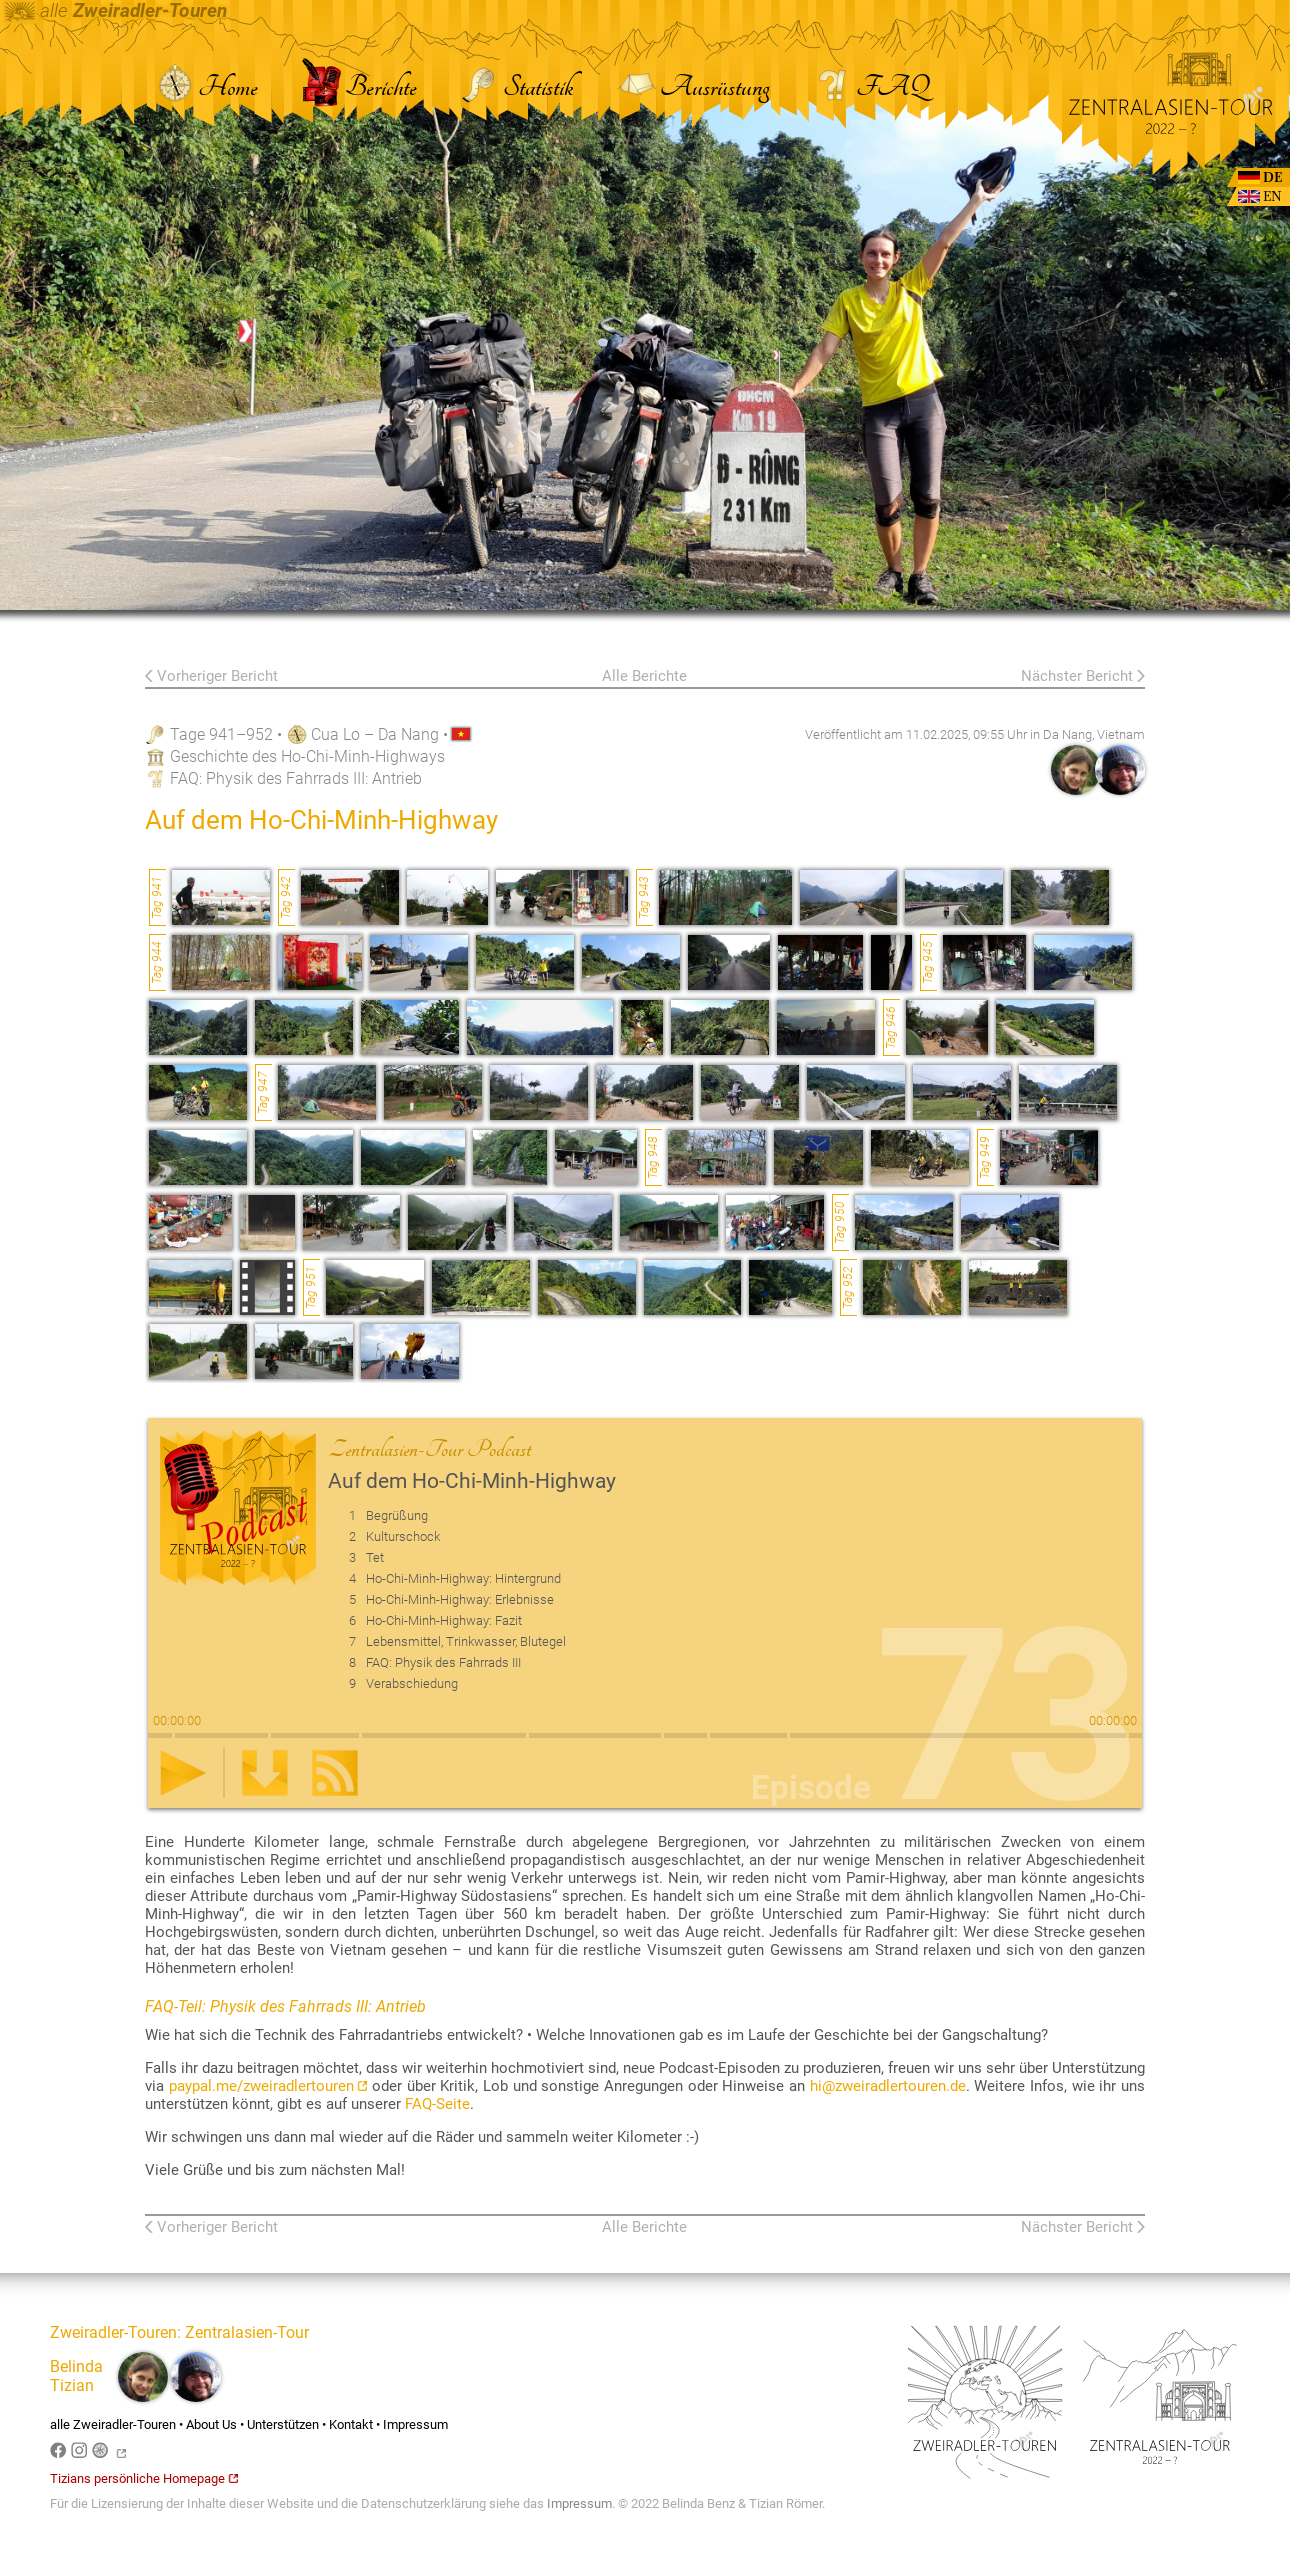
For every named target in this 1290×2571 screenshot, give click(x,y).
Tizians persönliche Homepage (144, 2478)
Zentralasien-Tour (247, 2332)
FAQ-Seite (437, 2104)
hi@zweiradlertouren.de (888, 2086)
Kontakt (351, 2424)
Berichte (359, 87)
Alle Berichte (644, 676)
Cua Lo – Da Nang (375, 734)
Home (207, 87)
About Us (211, 2424)
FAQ (870, 87)
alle (116, 11)
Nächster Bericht (1077, 676)
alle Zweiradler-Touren (113, 2424)
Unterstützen (283, 2424)
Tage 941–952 (221, 734)
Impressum (415, 2424)
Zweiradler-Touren (113, 2332)
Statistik (516, 87)
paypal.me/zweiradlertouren (268, 2086)
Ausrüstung (693, 87)
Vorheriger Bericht (217, 676)
